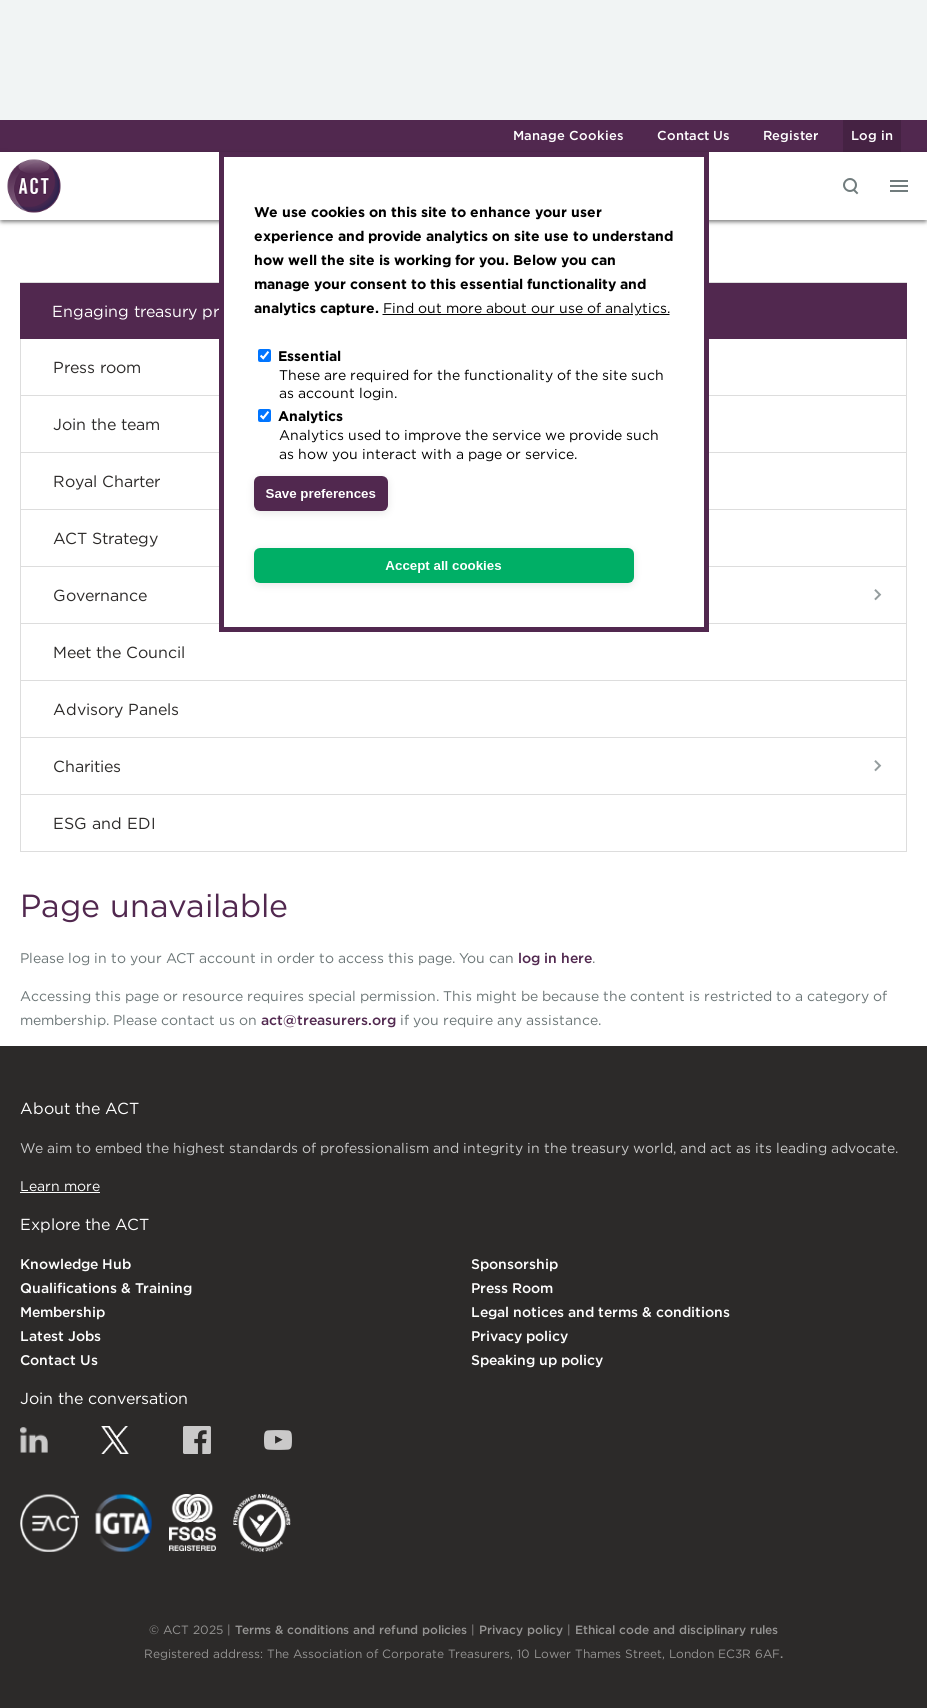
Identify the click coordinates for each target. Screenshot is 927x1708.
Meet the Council (119, 652)
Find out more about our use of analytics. (526, 308)
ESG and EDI (104, 823)
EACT (49, 1523)
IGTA (124, 1523)
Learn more (60, 1186)
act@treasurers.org (328, 1020)
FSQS (192, 1523)
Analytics (310, 416)
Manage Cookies (568, 135)
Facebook (197, 1440)
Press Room (512, 1288)
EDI (262, 1523)
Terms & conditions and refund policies (351, 1629)
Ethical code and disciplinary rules (676, 1629)
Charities (87, 766)
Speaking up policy (537, 1360)
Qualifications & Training (106, 1288)
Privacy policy (519, 1336)
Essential (309, 356)
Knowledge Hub (75, 1264)
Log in (872, 135)
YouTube (278, 1440)
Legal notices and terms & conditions (600, 1312)
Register (790, 135)
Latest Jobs (60, 1336)
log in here (555, 958)
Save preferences (321, 493)
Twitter (115, 1440)
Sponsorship (514, 1264)
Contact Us (693, 135)
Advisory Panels (116, 709)
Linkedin (34, 1440)
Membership (62, 1312)
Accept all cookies (443, 565)
